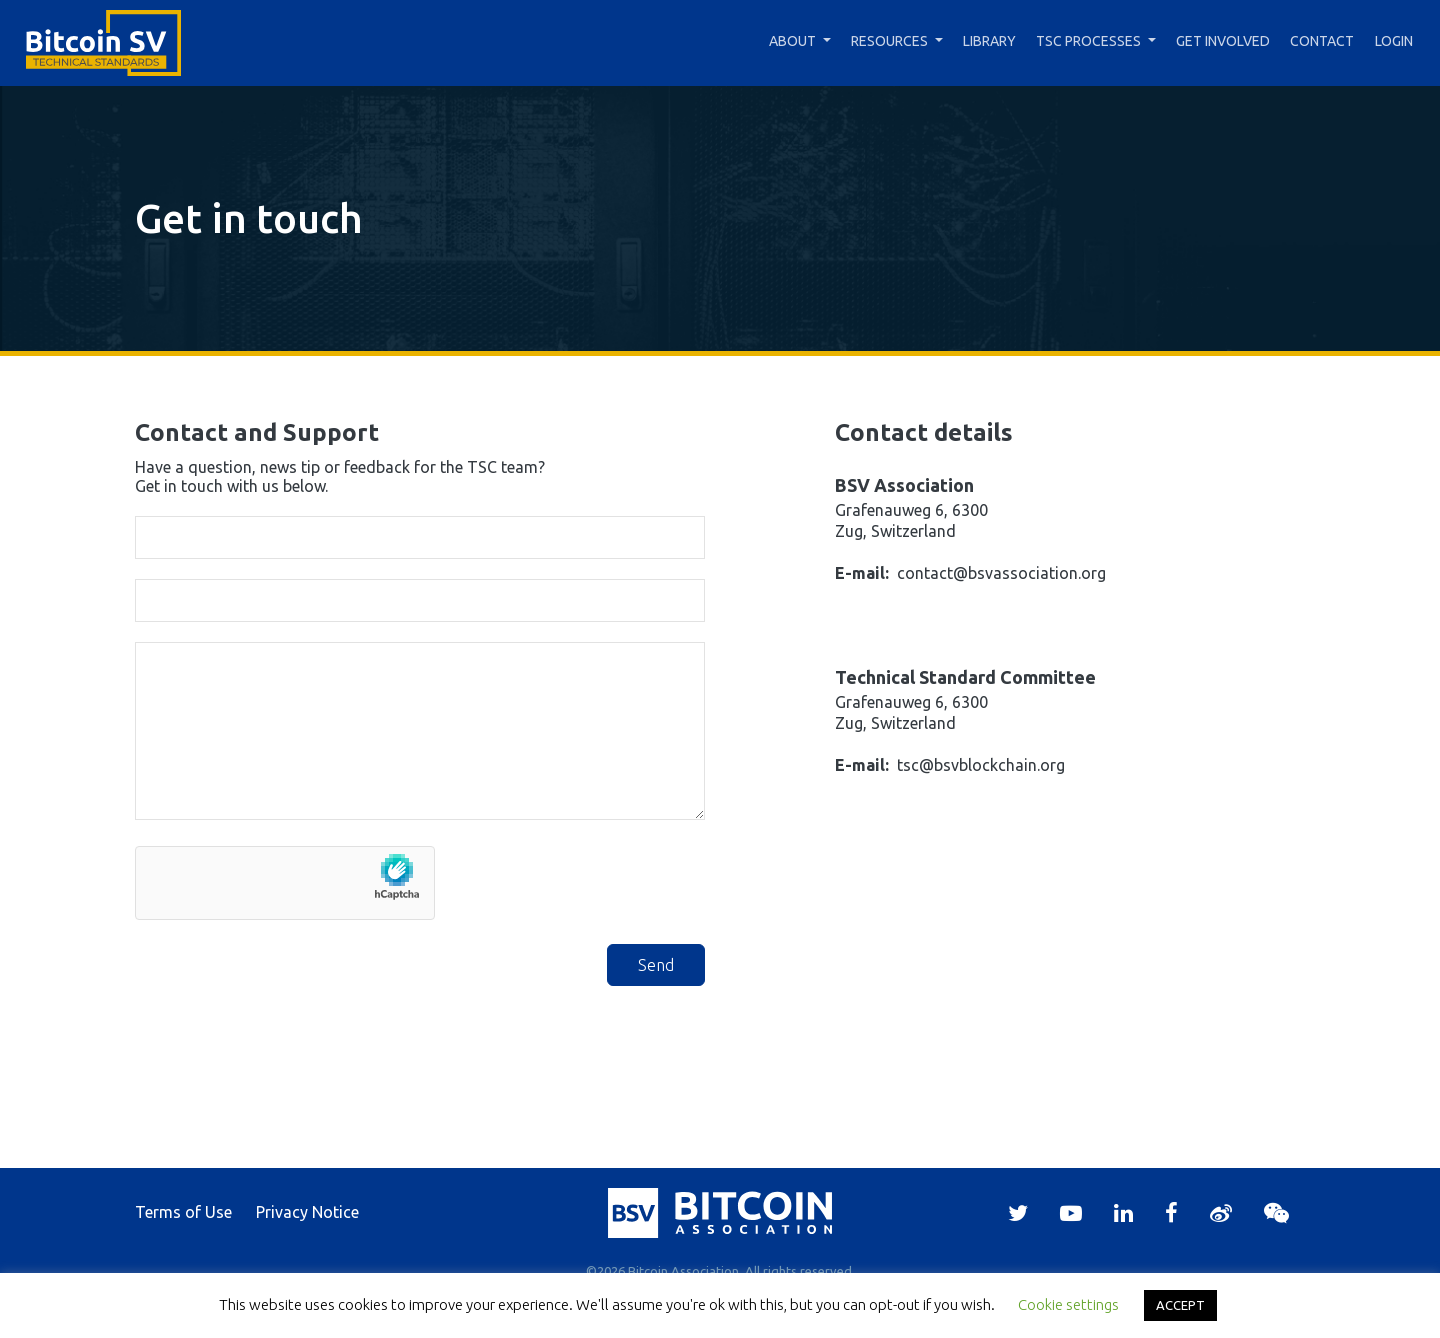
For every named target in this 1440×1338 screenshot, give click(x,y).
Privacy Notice (307, 1212)
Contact (1322, 41)
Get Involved (1223, 41)
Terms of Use (183, 1212)
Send (656, 965)
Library (989, 41)
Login (1394, 41)
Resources (889, 41)
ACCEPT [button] (1180, 1305)
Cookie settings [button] (1068, 1304)
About (792, 41)
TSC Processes (1088, 41)
